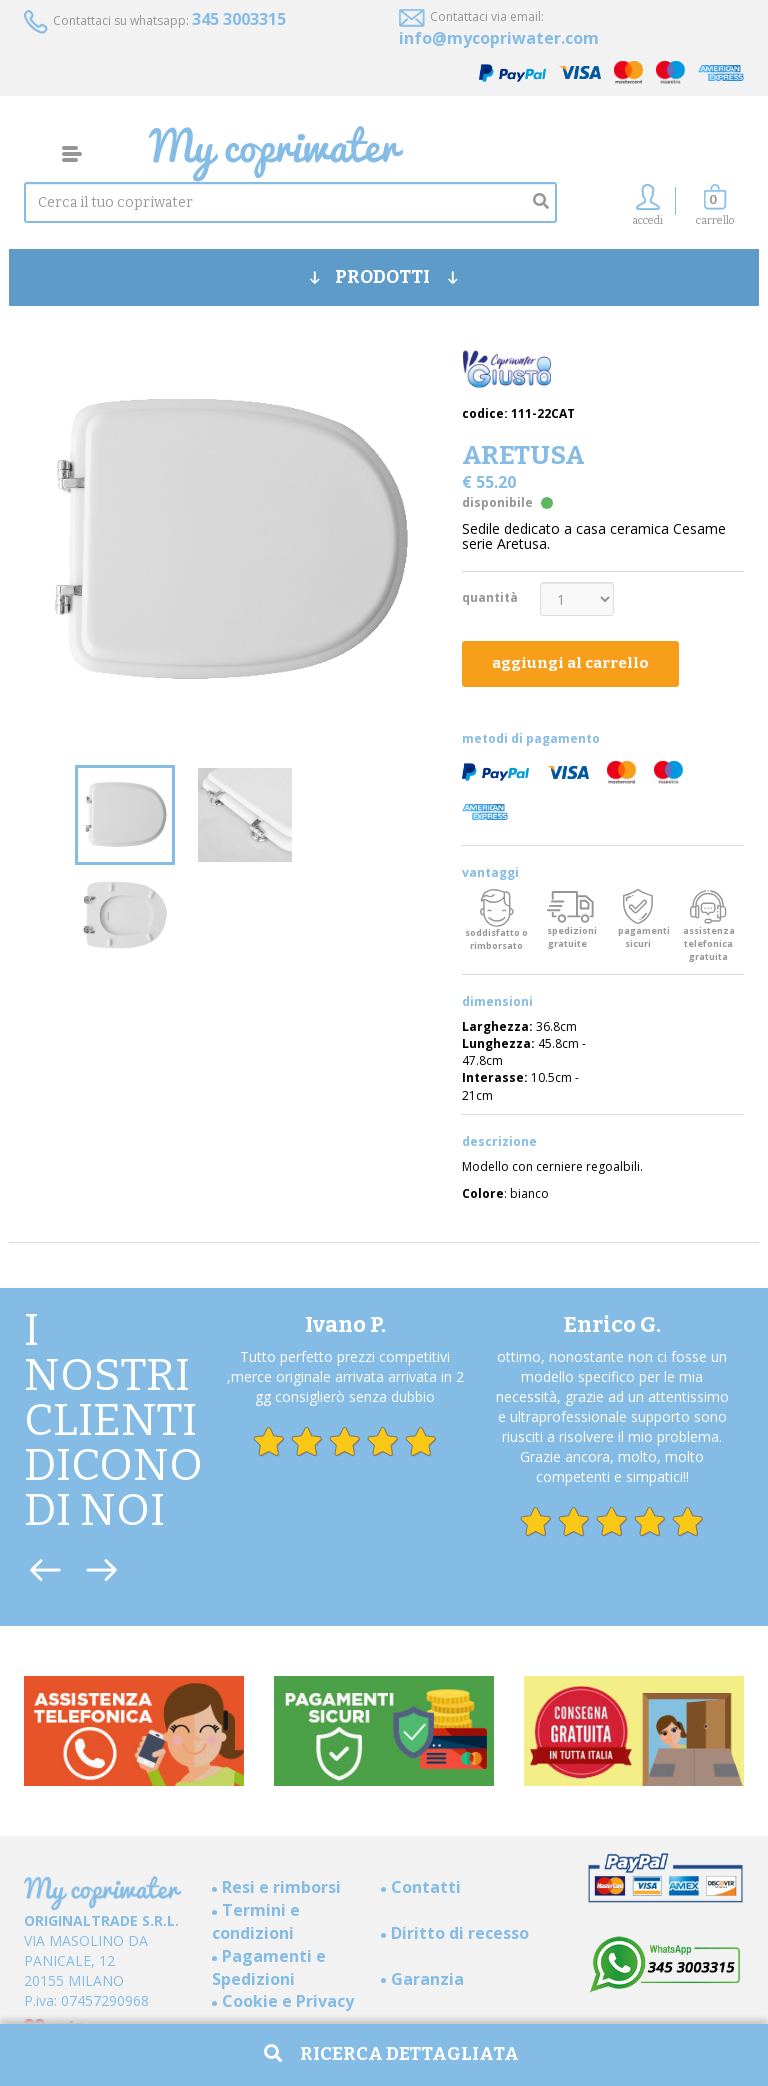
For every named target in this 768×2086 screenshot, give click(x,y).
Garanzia (427, 1979)
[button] (715, 210)
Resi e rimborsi (281, 1887)
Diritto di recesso (460, 1933)
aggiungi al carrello (570, 663)
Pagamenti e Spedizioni (269, 1967)
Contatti (426, 1887)
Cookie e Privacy (288, 2001)
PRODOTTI (384, 277)
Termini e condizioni (256, 1921)
